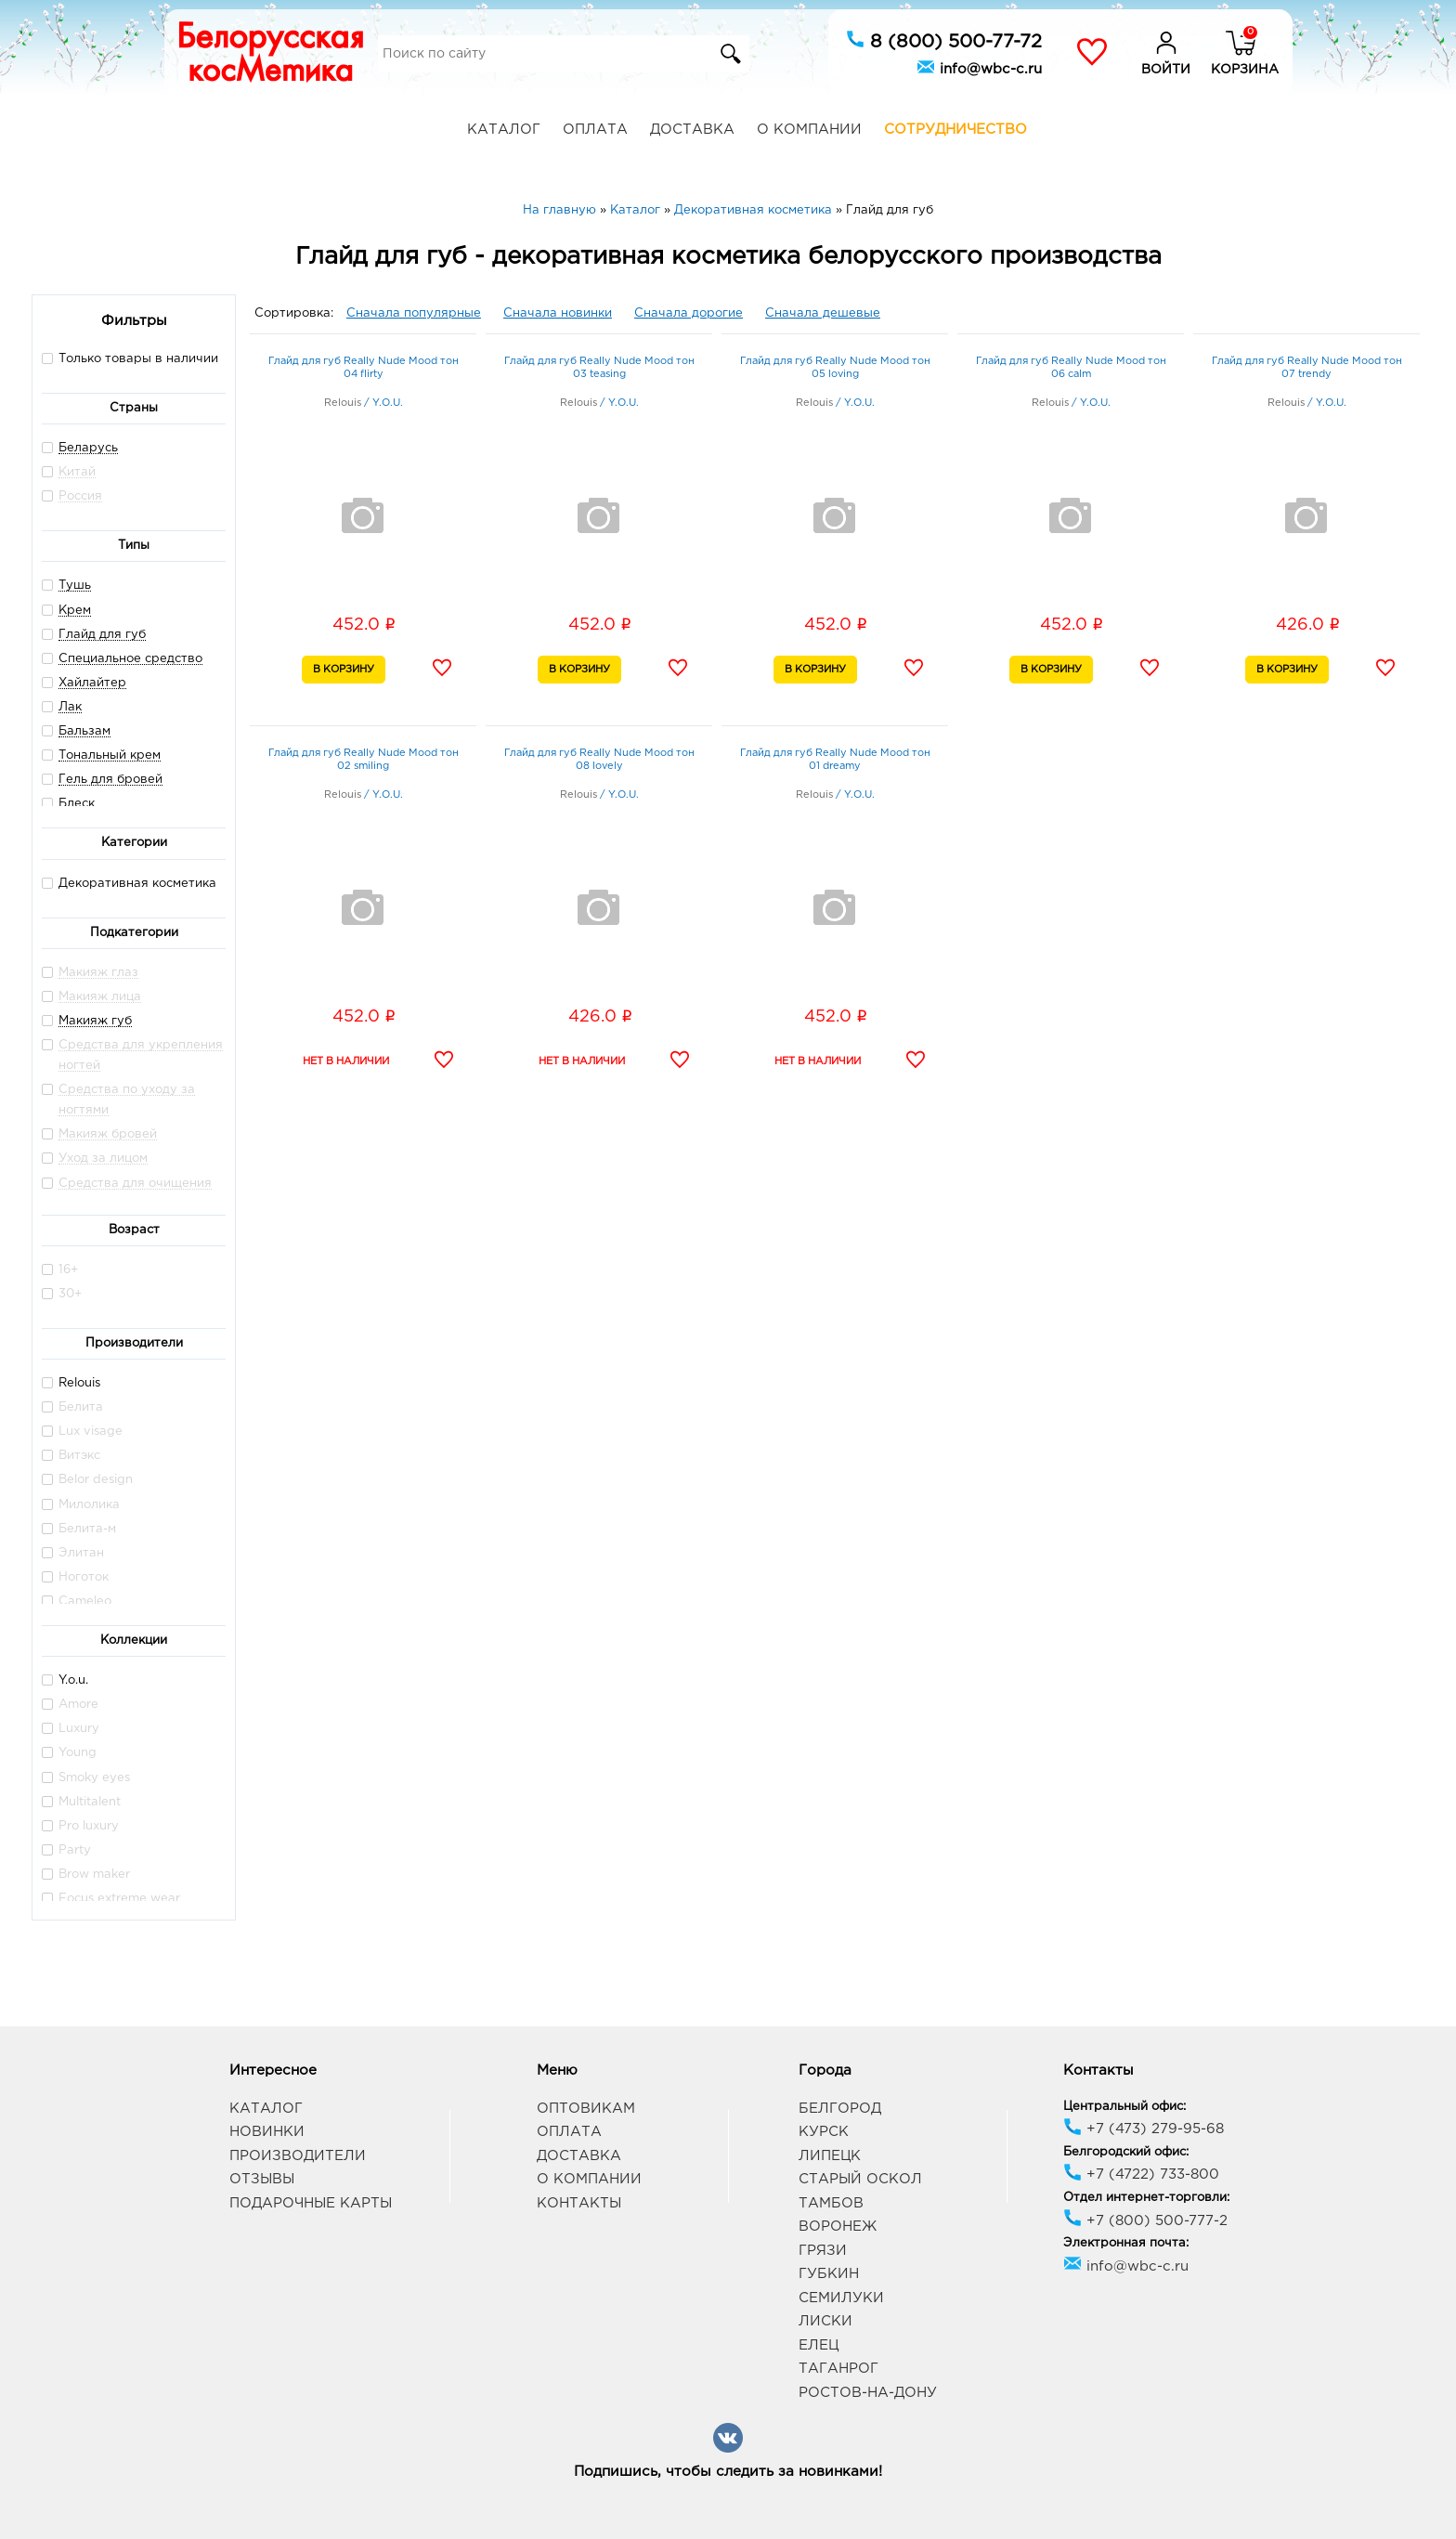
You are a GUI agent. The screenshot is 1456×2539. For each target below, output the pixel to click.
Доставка (692, 130)
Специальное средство (130, 659)
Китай (77, 472)
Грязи (823, 2251)
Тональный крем (109, 755)
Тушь (74, 585)
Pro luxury (80, 1825)
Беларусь (88, 448)
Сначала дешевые (822, 313)
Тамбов (831, 2203)
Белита (72, 1406)
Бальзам (84, 731)
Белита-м (79, 1528)
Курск (824, 2132)
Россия (80, 496)
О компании (809, 130)
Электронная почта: (1126, 2243)
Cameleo (76, 1601)
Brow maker (86, 1874)
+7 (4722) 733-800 (1141, 2174)
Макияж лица (99, 997)
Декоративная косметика (129, 883)
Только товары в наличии (130, 358)
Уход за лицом (103, 1158)
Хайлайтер (92, 683)
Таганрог (838, 2369)
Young (69, 1752)
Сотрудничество (955, 130)
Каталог (503, 130)
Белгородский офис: (1126, 2152)
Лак (70, 707)
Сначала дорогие (688, 313)
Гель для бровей (110, 780)
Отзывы (261, 2179)
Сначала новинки (557, 313)
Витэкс (71, 1455)
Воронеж (838, 2226)
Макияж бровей (107, 1134)
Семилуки (841, 2298)
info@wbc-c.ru (979, 67)
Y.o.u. (65, 1679)
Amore (70, 1704)
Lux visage (82, 1431)
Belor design (87, 1479)
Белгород (840, 2109)
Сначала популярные (413, 313)
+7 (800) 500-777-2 (1145, 2221)
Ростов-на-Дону (868, 2393)
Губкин (829, 2274)
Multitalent (81, 1801)
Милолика (81, 1504)
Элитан (73, 1552)
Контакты (579, 2203)
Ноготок (75, 1576)
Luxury (70, 1728)
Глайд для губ (102, 635)
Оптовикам (586, 2109)
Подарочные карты (310, 2203)
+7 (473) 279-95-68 (1143, 2129)
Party (66, 1849)
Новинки (267, 2132)
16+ (60, 1269)
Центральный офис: (1124, 2107)
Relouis (71, 1382)
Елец (818, 2345)
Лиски (825, 2321)
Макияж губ (95, 1021)
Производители (297, 2156)
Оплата (595, 130)
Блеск (76, 804)
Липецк (830, 2156)
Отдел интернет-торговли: (1146, 2198)
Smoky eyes (86, 1777)
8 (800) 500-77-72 (944, 40)
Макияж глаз (98, 973)
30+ (62, 1293)
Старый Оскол (860, 2179)
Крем (74, 610)
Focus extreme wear (111, 1898)
